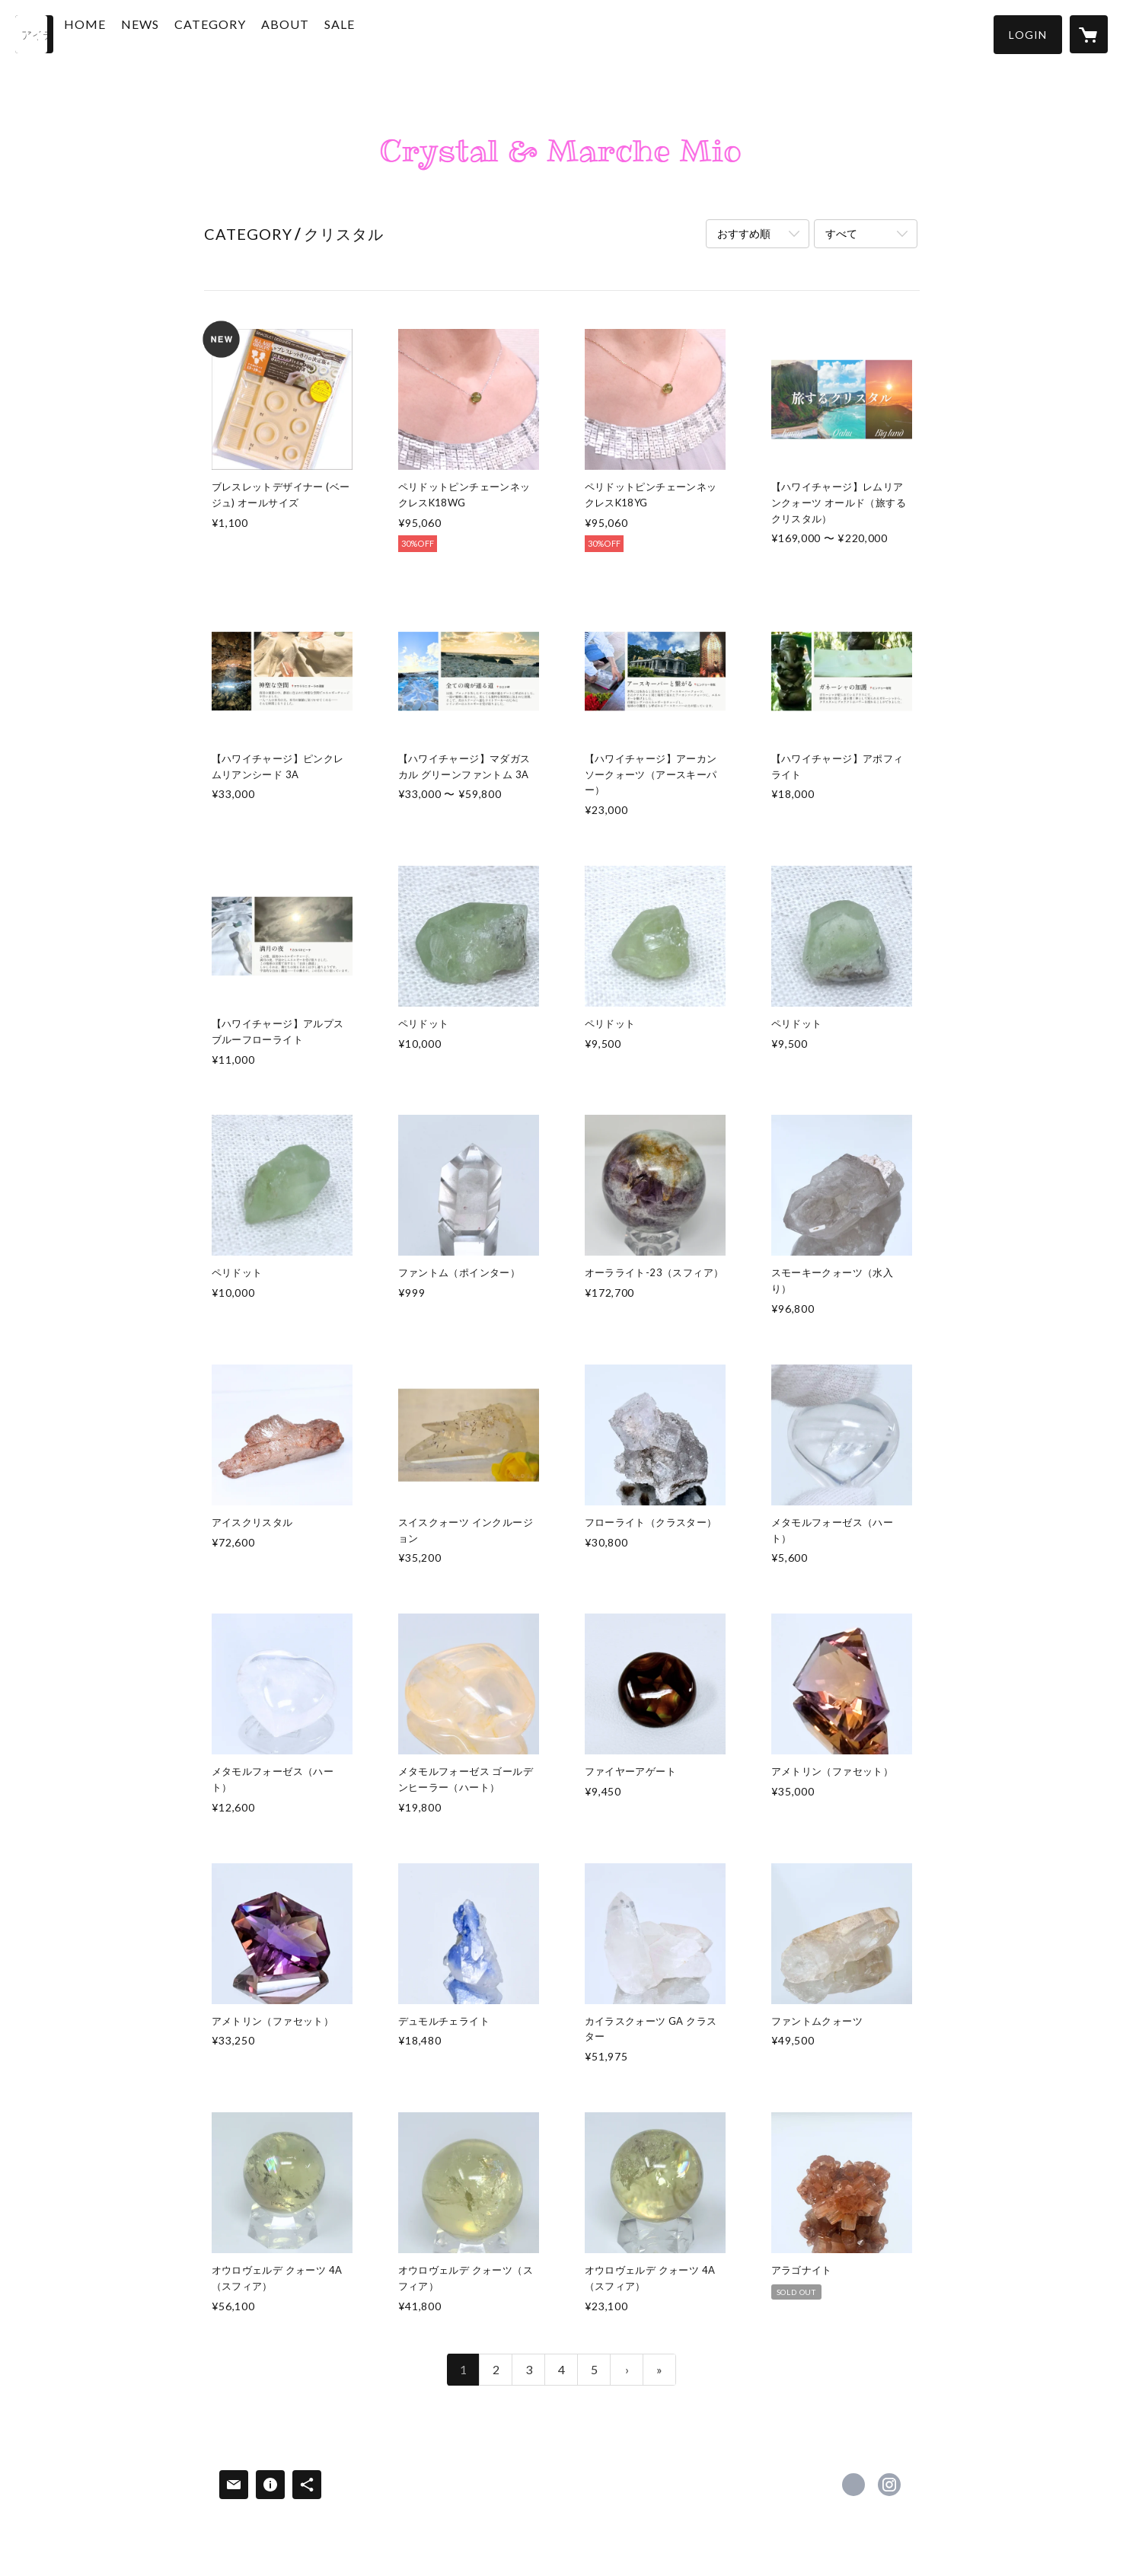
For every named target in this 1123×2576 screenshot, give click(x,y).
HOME (120, 33)
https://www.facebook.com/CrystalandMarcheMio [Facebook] (853, 2484)
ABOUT (320, 33)
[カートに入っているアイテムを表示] (1089, 34)
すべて (841, 233)
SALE (374, 33)
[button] (1028, 34)
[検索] (34, 34)
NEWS (175, 33)
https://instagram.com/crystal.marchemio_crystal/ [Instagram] (889, 2484)
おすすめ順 (743, 233)
